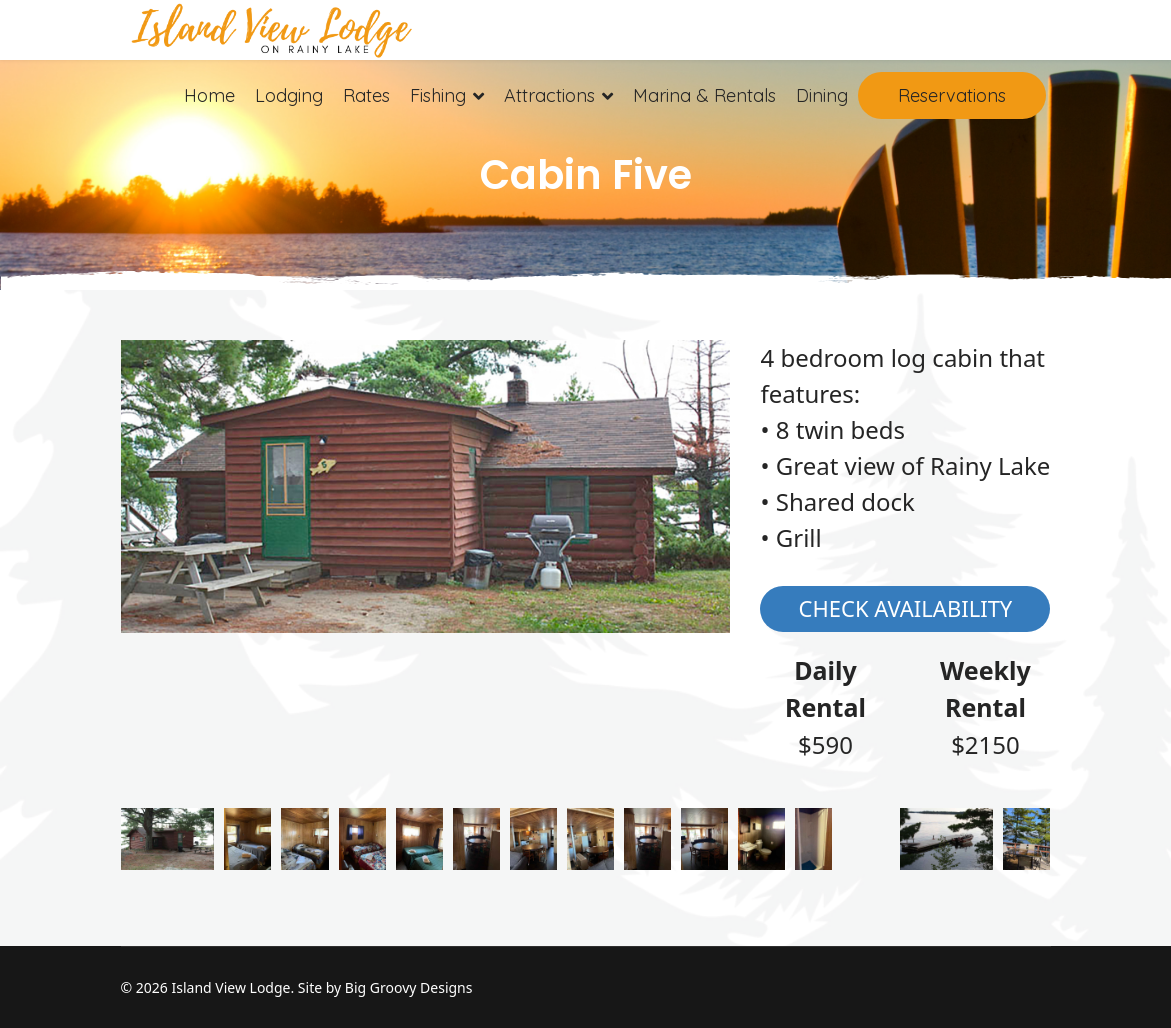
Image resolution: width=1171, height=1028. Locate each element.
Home (209, 95)
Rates (366, 95)
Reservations (952, 95)
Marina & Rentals (704, 95)
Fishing (438, 95)
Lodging (289, 95)
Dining (822, 95)
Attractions (549, 95)
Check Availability (906, 608)
